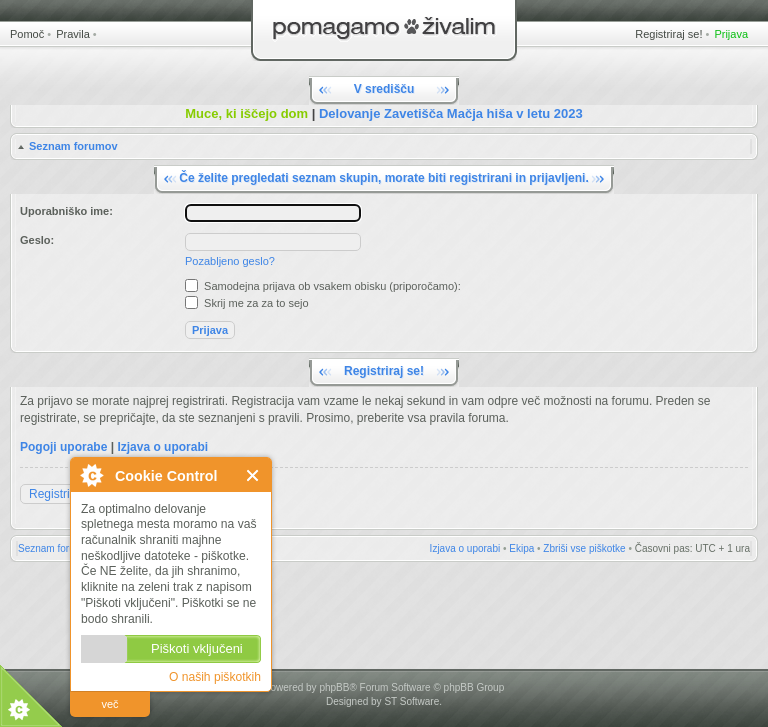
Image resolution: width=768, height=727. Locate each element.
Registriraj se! (668, 34)
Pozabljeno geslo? (230, 261)
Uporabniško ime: (66, 211)
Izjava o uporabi (162, 447)
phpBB (334, 687)
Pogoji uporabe (63, 447)
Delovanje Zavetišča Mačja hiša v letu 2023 (451, 113)
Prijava (731, 34)
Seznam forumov (73, 146)
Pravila (73, 34)
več (109, 704)
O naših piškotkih (215, 677)
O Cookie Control (91, 475)
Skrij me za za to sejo (247, 303)
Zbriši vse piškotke (584, 548)
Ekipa (521, 548)
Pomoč (27, 34)
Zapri (253, 475)
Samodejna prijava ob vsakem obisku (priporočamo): (323, 286)
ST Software (411, 701)
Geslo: (37, 240)
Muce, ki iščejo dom (246, 113)
